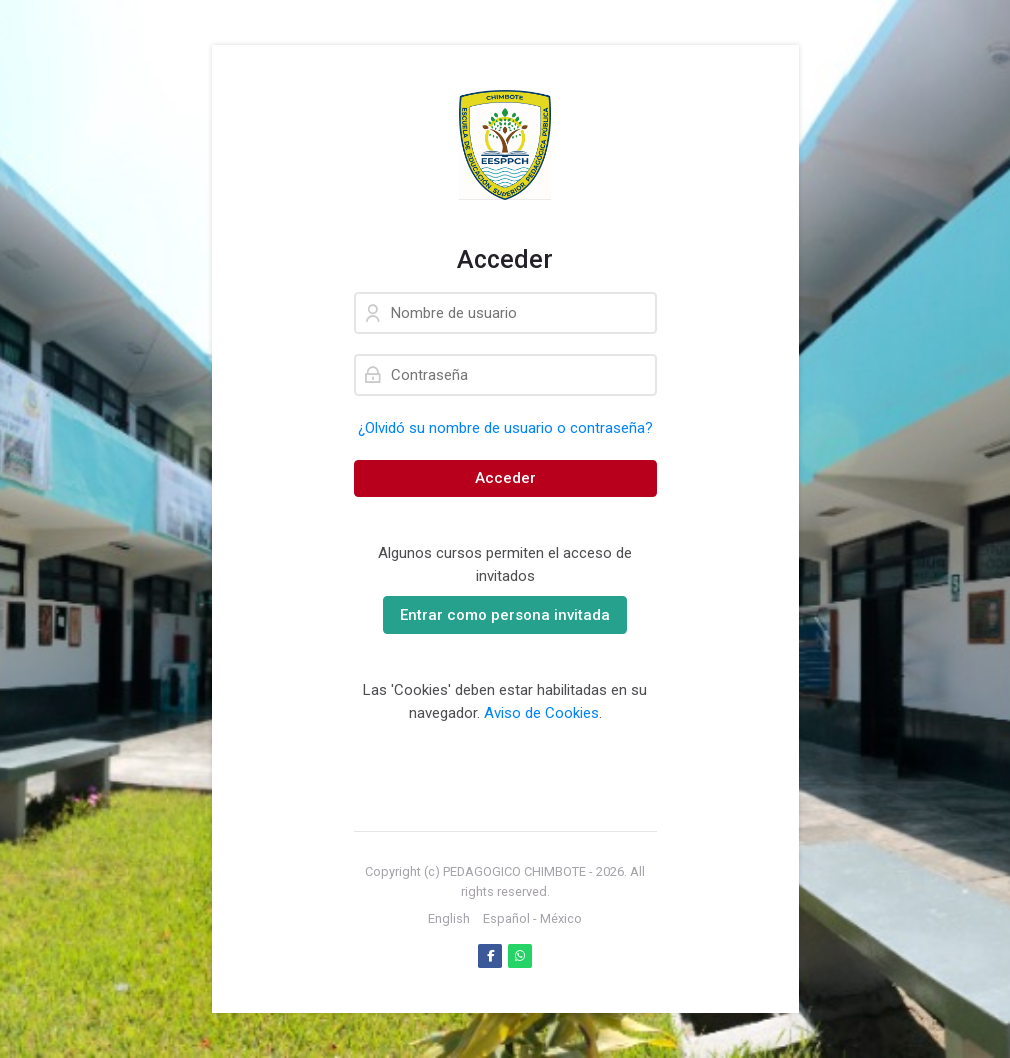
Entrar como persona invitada (505, 615)
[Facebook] (490, 956)
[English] (449, 919)
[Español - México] (532, 919)
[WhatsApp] (520, 956)
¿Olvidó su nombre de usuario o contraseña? (505, 428)
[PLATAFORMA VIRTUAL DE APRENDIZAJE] (505, 145)
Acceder (505, 478)
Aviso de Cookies (541, 713)
